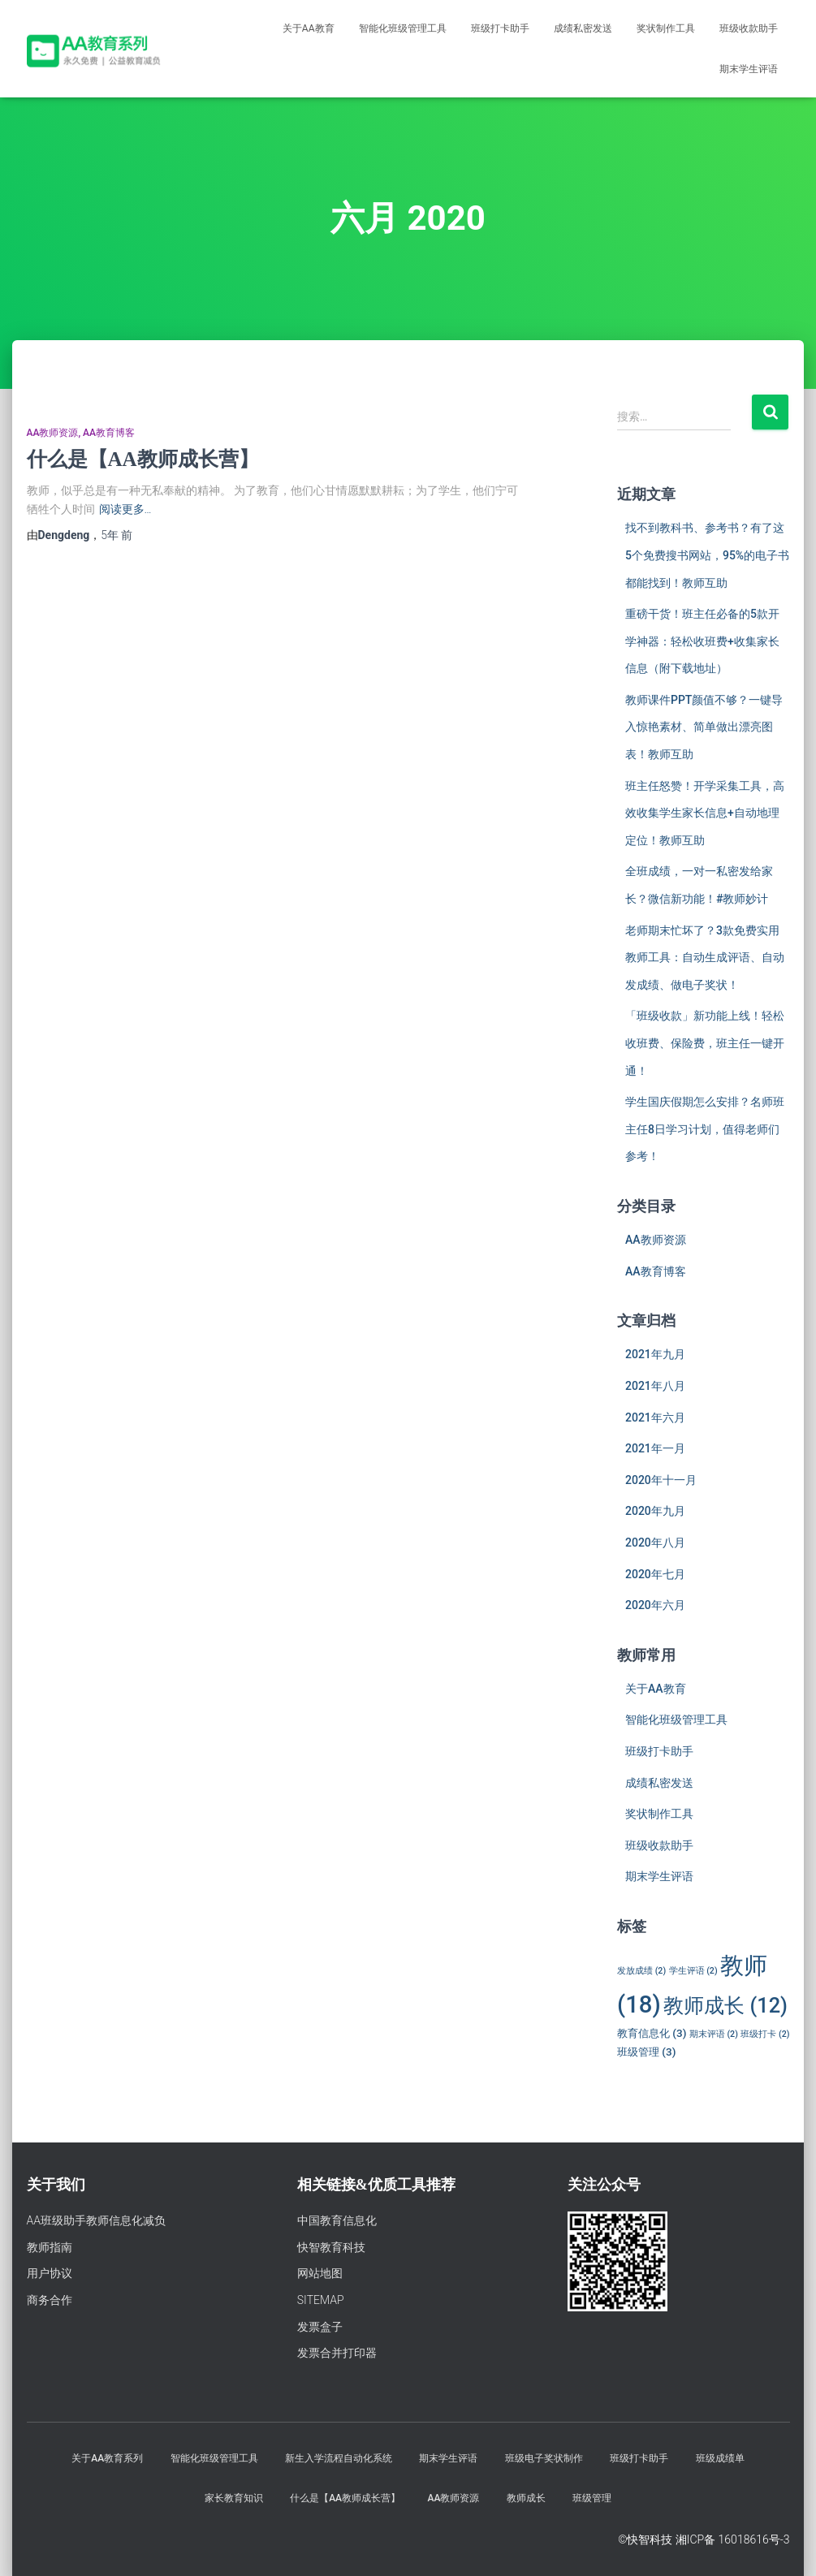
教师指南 (49, 2247)
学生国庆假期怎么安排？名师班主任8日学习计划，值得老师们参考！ (704, 1129)
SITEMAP (320, 2299)
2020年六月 (655, 1605)
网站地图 (320, 2273)
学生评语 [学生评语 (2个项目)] (693, 1970)
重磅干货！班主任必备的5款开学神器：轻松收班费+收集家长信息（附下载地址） (702, 641)
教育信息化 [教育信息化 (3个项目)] (651, 2033)
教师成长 (526, 2498)
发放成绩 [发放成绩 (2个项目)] (641, 1970)
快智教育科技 (331, 2247)
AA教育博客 (109, 432)
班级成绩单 (720, 2458)
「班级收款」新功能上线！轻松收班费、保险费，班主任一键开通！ (704, 1043)
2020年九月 (655, 1510)
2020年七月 (655, 1574)
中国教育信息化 (337, 2220)
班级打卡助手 (500, 28)
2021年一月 (655, 1448)
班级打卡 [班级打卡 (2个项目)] (764, 2034)
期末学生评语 (748, 69)
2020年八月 (655, 1542)
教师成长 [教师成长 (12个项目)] (725, 2005)
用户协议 (49, 2273)
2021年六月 (655, 1417)
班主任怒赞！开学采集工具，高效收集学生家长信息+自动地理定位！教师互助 (704, 813)
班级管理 (591, 2498)
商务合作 (49, 2299)
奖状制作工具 (666, 28)
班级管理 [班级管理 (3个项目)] (646, 2052)
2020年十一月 (661, 1480)
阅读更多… (125, 509)
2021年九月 (655, 1354)
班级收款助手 (748, 28)
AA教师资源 (53, 432)
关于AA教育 (309, 28)
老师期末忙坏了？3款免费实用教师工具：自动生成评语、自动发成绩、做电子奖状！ (704, 957)
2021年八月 (655, 1385)
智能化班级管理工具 (403, 28)
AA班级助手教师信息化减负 (96, 2220)
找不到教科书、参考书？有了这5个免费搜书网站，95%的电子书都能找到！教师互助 (707, 555)
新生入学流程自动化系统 (338, 2458)
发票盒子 (320, 2326)
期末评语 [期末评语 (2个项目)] (713, 2034)
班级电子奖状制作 (544, 2458)
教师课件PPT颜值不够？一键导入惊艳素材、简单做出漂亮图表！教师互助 (704, 727)
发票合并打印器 (337, 2352)
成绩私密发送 (583, 28)
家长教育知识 (234, 2498)
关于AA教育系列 (107, 2458)
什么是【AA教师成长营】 (143, 459)
